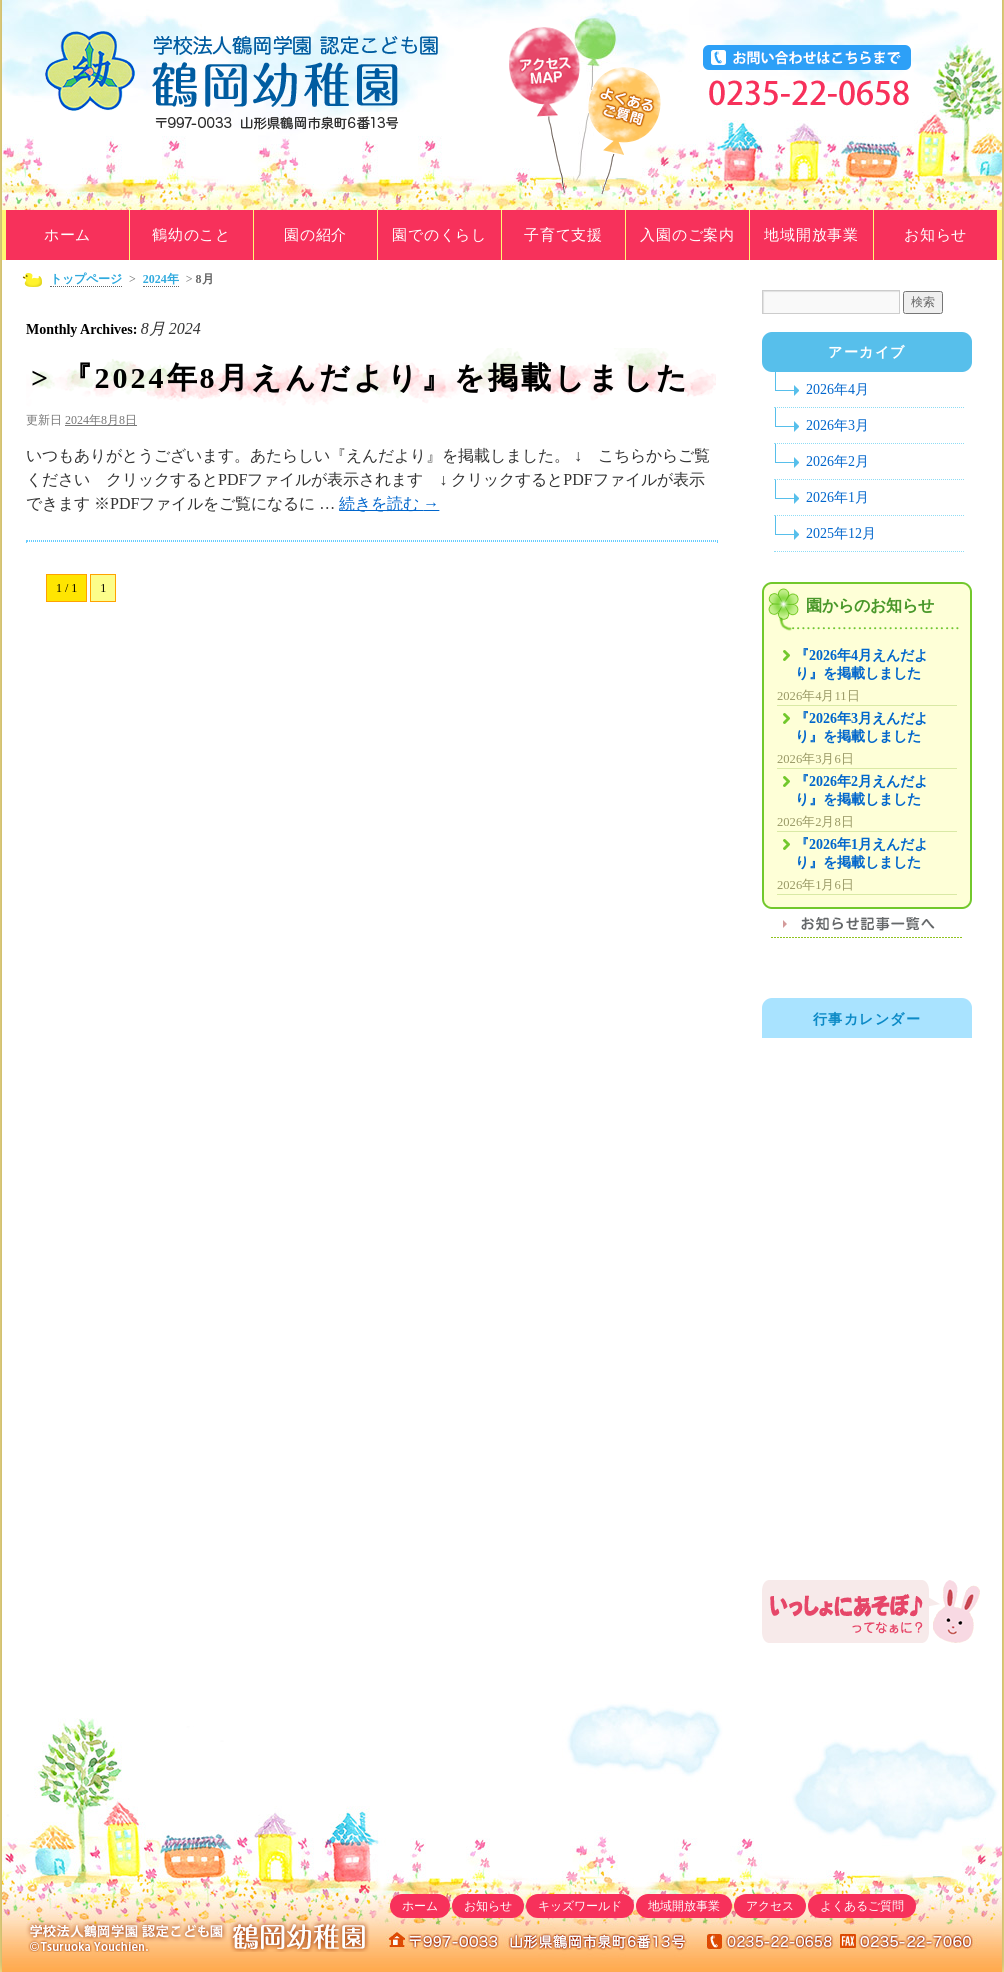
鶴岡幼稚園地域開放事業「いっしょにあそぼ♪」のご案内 (872, 1611)
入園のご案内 (687, 235)
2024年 (161, 279)
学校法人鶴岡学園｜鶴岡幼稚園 (247, 80)
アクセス (770, 1906)
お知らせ (935, 235)
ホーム (67, 235)
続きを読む (389, 503)
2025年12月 (841, 533)
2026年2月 (837, 461)
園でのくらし (439, 235)
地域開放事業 (811, 235)
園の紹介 (315, 235)
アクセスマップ (544, 116)
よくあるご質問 (624, 136)
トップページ (86, 279)
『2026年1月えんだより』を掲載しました (861, 853)
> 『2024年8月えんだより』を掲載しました (360, 377)
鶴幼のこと (191, 235)
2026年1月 (837, 497)
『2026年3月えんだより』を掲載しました (861, 727)
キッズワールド (580, 1906)
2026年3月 (837, 425)
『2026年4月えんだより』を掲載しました (861, 664)
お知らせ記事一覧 (867, 929)
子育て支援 (563, 235)
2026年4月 (837, 389)
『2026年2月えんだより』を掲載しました (861, 790)
